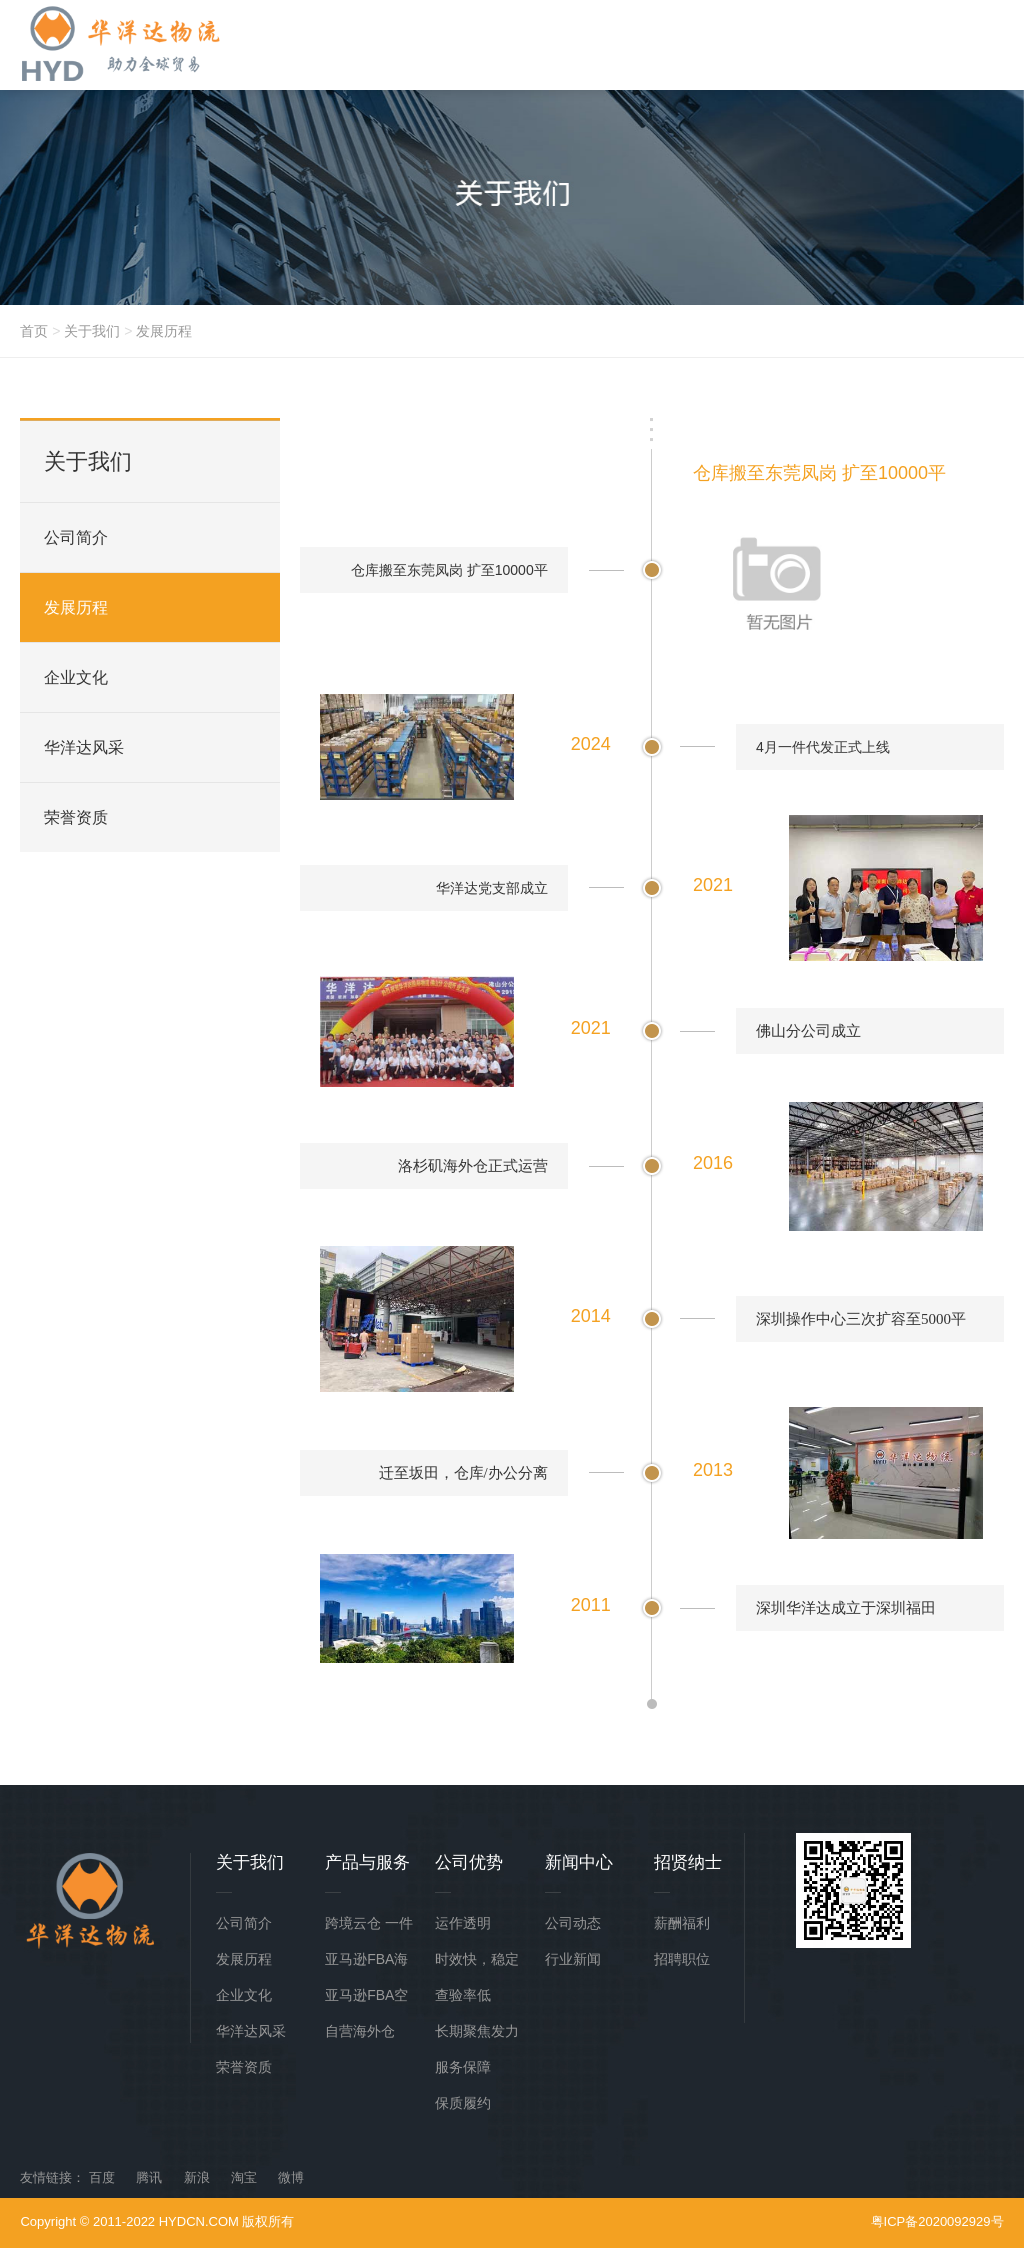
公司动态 (573, 1923)
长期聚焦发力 (477, 2031)
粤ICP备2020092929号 (937, 2221)
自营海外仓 (360, 2031)
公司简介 (76, 537)
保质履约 (463, 2103)
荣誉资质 (76, 817)
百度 (102, 2177)
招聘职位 (682, 1959)
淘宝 (244, 2177)
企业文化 (76, 677)
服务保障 (463, 2067)
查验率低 (463, 1995)
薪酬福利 (682, 1923)
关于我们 (92, 331)
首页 (34, 331)
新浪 (197, 2177)
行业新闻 (573, 1959)
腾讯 (149, 2177)
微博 (291, 2177)
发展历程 (164, 331)
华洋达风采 (84, 747)
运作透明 (463, 1923)
